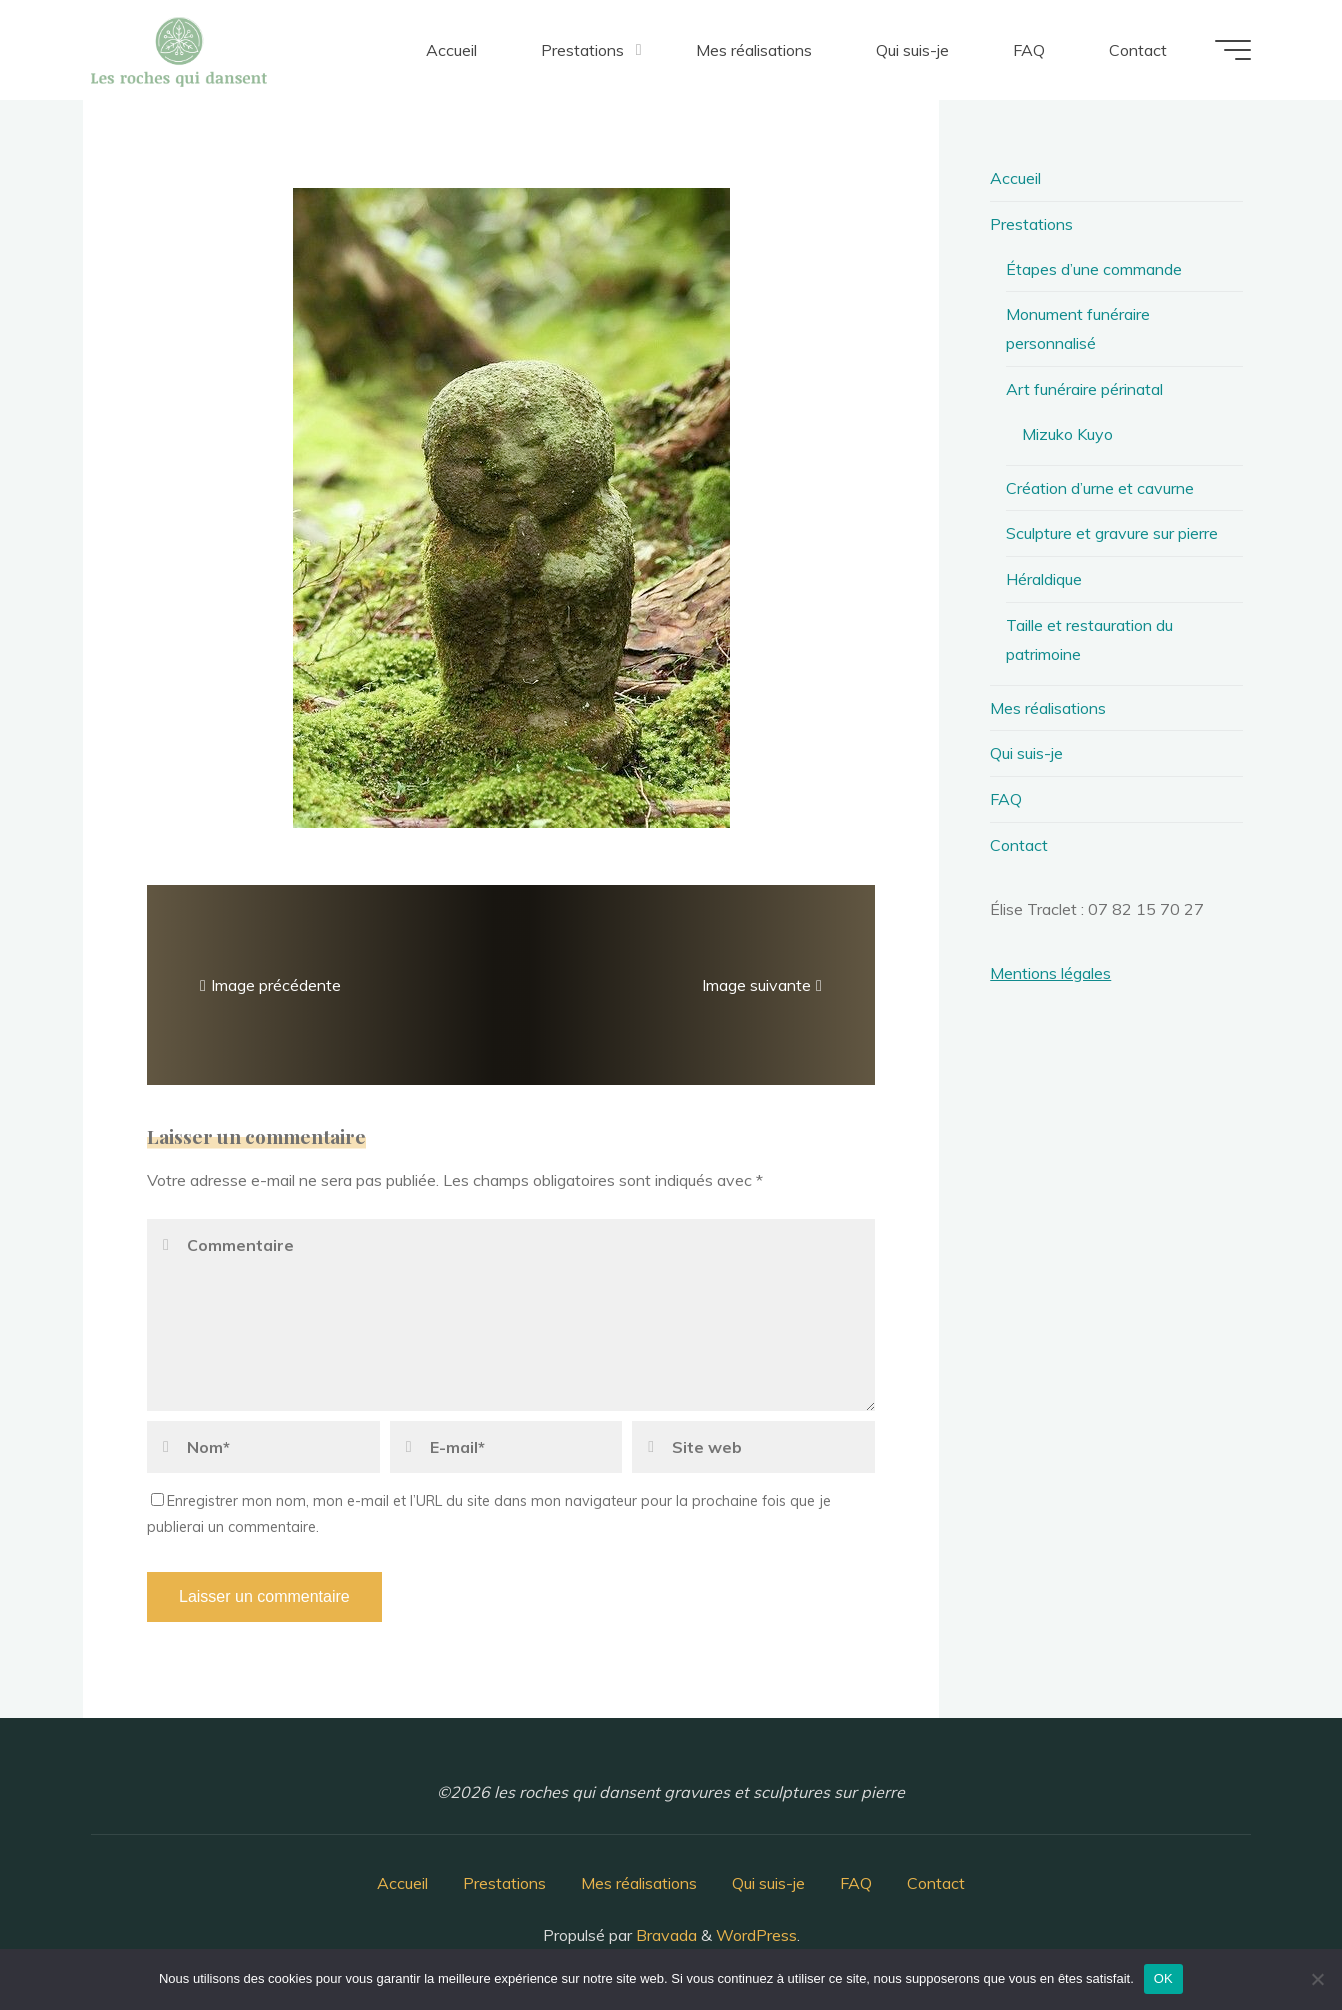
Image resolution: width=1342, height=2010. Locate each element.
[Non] (1317, 1979)
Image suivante (764, 984)
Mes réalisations (1048, 708)
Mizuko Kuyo (1067, 434)
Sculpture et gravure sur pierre (1112, 533)
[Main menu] (1233, 50)
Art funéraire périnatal (1084, 389)
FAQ (1006, 799)
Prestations (1031, 224)
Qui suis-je (1026, 753)
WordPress (756, 1935)
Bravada (664, 1935)
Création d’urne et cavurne (1100, 488)
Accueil (1015, 178)
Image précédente (268, 984)
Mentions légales (1050, 973)
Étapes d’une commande (1094, 269)
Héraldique (1044, 579)
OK (1163, 1978)
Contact (1019, 845)
